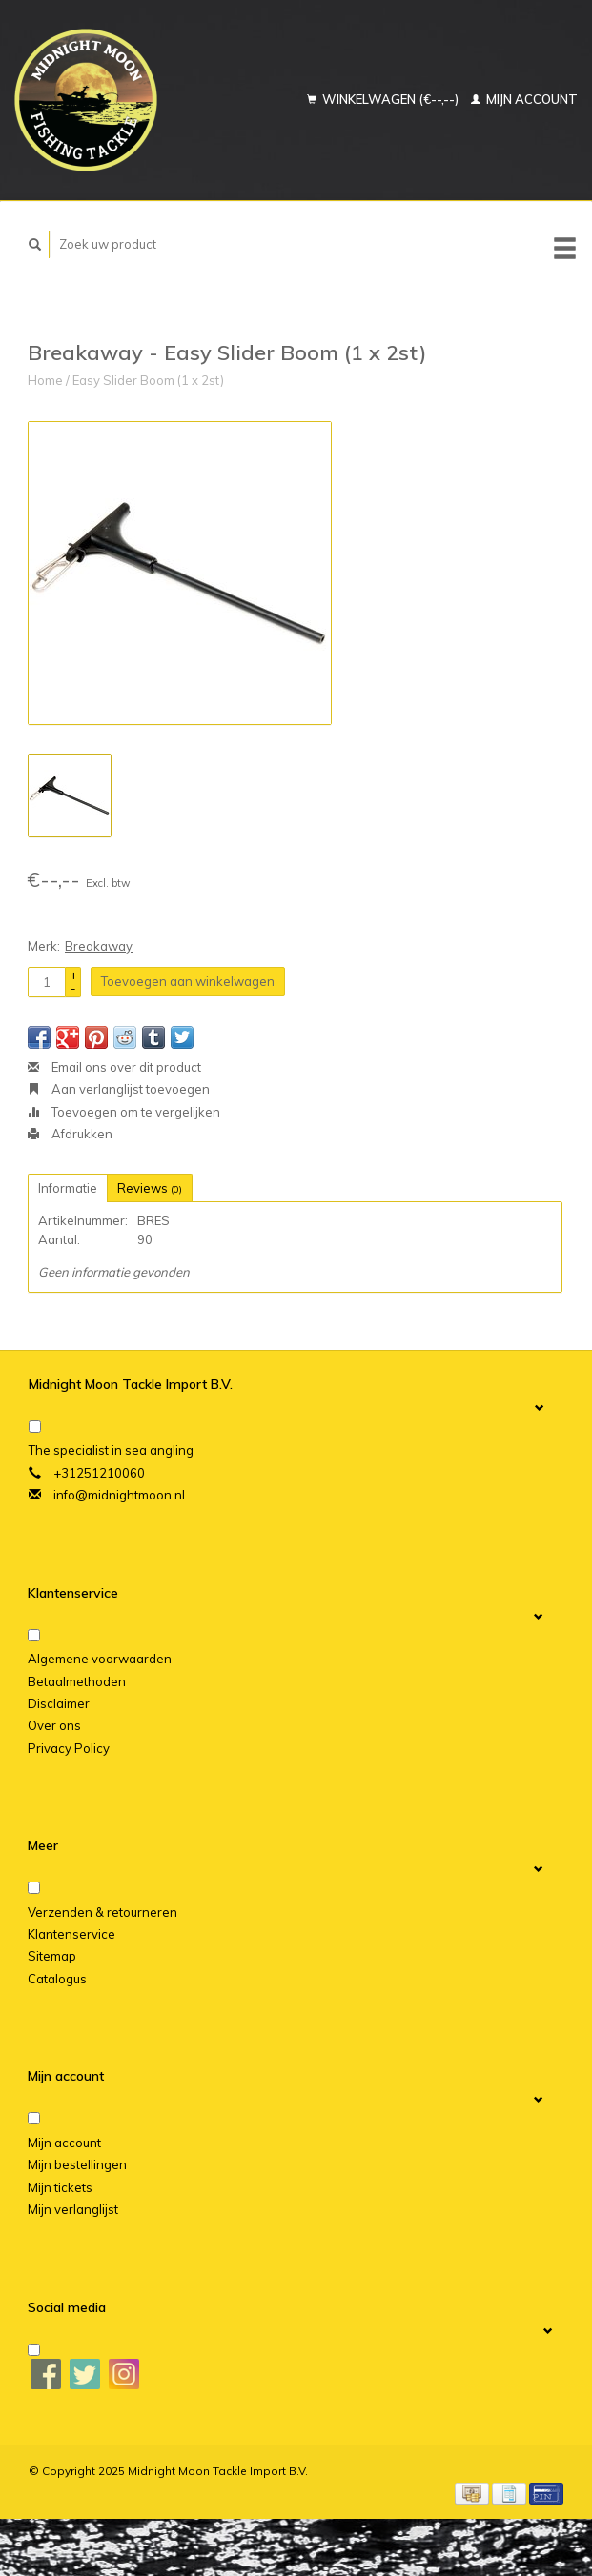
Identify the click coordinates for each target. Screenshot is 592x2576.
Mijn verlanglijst (73, 2209)
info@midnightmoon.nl (119, 1494)
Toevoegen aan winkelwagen (188, 981)
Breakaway (99, 946)
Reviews (149, 1188)
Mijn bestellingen (77, 2164)
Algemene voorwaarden (100, 1658)
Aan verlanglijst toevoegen (119, 1089)
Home (45, 380)
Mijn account (524, 99)
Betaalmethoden (77, 1681)
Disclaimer (59, 1703)
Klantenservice (71, 1934)
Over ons (54, 1725)
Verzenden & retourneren (102, 1912)
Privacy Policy (69, 1748)
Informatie (67, 1188)
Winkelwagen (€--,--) (384, 99)
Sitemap (52, 1955)
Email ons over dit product (114, 1067)
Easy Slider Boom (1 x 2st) (148, 380)
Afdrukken (70, 1133)
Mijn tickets (60, 2187)
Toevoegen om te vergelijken (124, 1111)
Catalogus (57, 1978)
